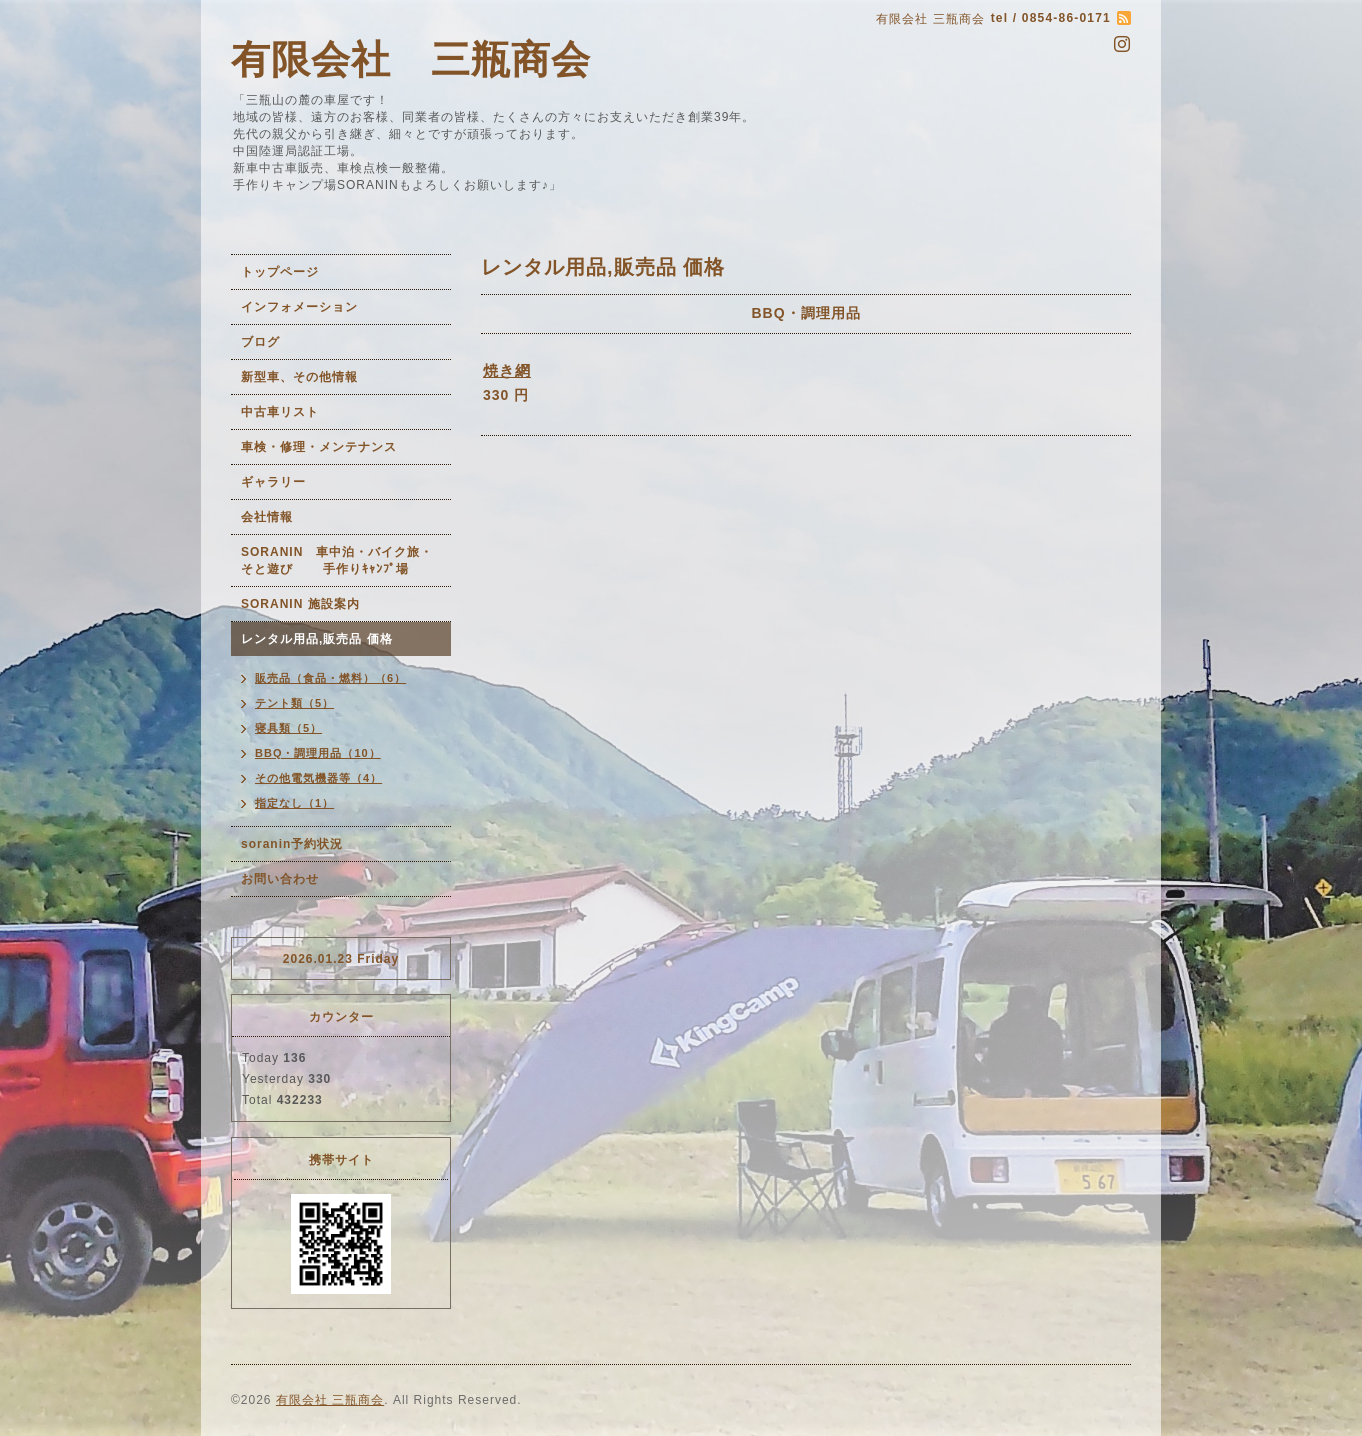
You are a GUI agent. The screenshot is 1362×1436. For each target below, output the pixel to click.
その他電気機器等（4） (318, 778)
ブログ (260, 342)
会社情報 (267, 517)
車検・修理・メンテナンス (319, 447)
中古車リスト (280, 412)
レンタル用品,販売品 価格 (317, 639)
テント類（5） (294, 703)
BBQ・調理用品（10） (318, 753)
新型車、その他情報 (299, 377)
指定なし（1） (294, 803)
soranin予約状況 (292, 844)
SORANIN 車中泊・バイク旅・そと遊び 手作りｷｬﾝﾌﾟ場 (337, 560)
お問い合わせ (280, 879)
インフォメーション (299, 307)
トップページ (280, 272)
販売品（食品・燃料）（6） (330, 678)
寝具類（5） (288, 728)
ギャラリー (273, 482)
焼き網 (507, 370)
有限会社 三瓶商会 (411, 59)
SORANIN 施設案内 (300, 604)
